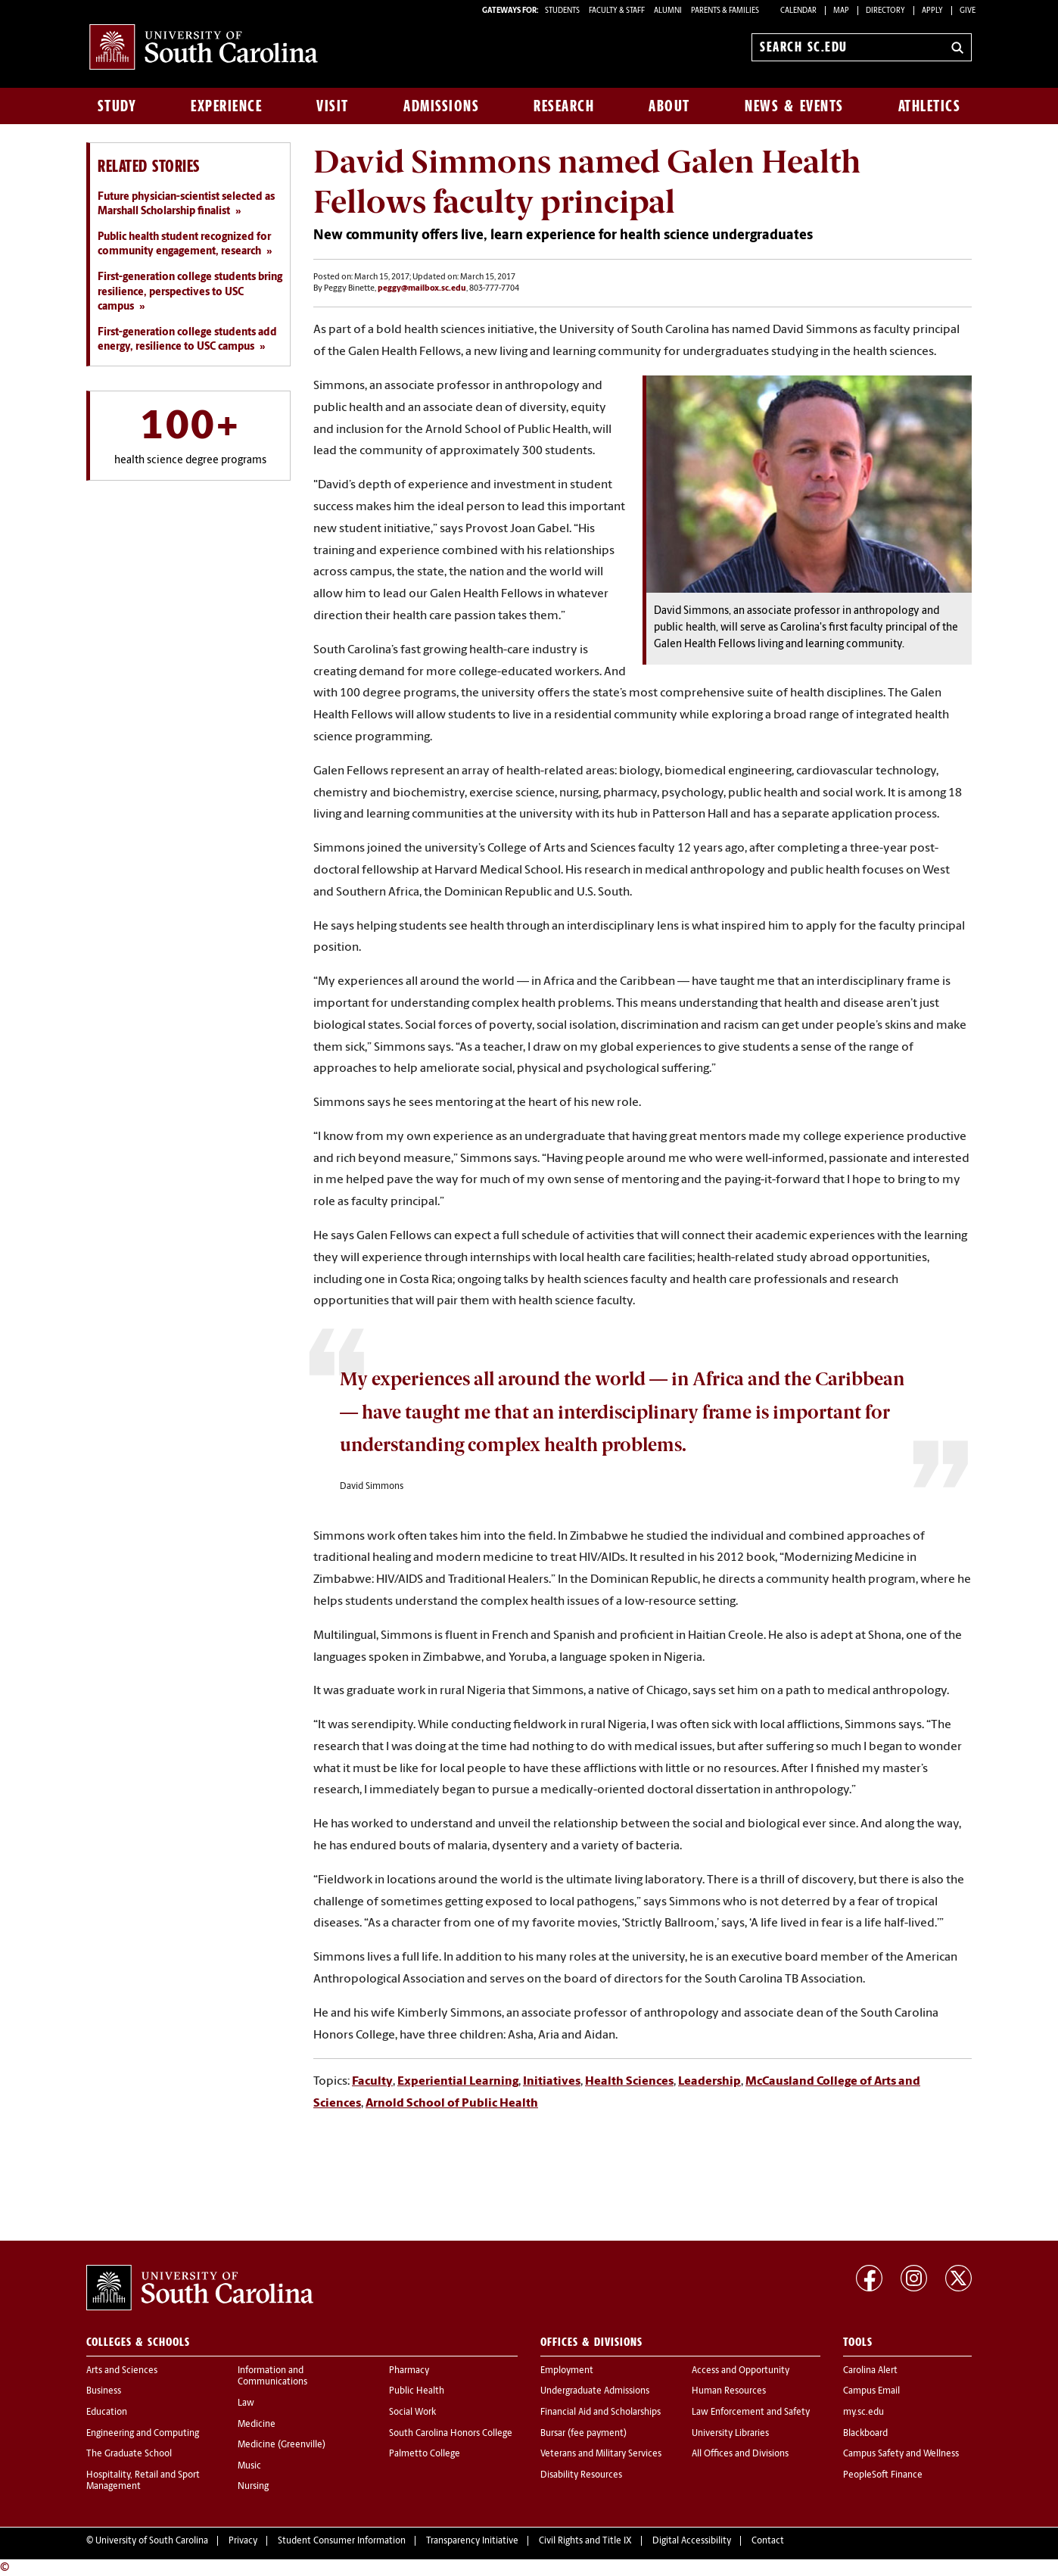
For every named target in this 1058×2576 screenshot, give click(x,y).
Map (841, 11)
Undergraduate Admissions (594, 2391)
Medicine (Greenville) (281, 2445)
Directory (885, 11)
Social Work (412, 2412)
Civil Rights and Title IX (585, 2541)
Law (246, 2403)
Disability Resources (581, 2475)
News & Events (794, 106)
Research (564, 106)
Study (117, 106)
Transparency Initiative (472, 2541)
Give (968, 11)
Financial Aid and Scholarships (600, 2412)
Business (103, 2391)
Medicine (256, 2424)
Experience (226, 106)
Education (106, 2412)
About (669, 106)
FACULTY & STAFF (617, 11)
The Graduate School (129, 2454)
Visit (332, 106)
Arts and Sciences (121, 2370)
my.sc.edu (863, 2412)
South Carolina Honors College (450, 2433)
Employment (566, 2370)
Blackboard (865, 2433)
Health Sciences (629, 2082)
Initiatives (551, 2082)
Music (249, 2466)
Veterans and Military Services (600, 2454)
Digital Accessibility (691, 2541)
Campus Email (871, 2391)
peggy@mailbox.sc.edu (422, 289)
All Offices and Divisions (740, 2454)
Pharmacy (409, 2370)
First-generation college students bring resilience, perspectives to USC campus (190, 292)
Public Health (416, 2391)
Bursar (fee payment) (583, 2433)
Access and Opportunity (740, 2370)
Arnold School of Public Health (452, 2104)
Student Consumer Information (342, 2541)
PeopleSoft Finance (883, 2475)
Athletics (929, 106)
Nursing (253, 2486)
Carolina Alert (870, 2370)
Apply (932, 11)
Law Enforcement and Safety (751, 2412)
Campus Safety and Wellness (901, 2454)
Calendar (798, 11)
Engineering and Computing (142, 2433)
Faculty (372, 2082)
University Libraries (730, 2433)
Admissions (441, 106)
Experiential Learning (457, 2082)
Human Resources (729, 2391)
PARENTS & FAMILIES (725, 11)
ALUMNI (668, 11)
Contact (767, 2541)
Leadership (709, 2082)
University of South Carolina (151, 2541)
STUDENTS (563, 11)
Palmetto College (424, 2454)
